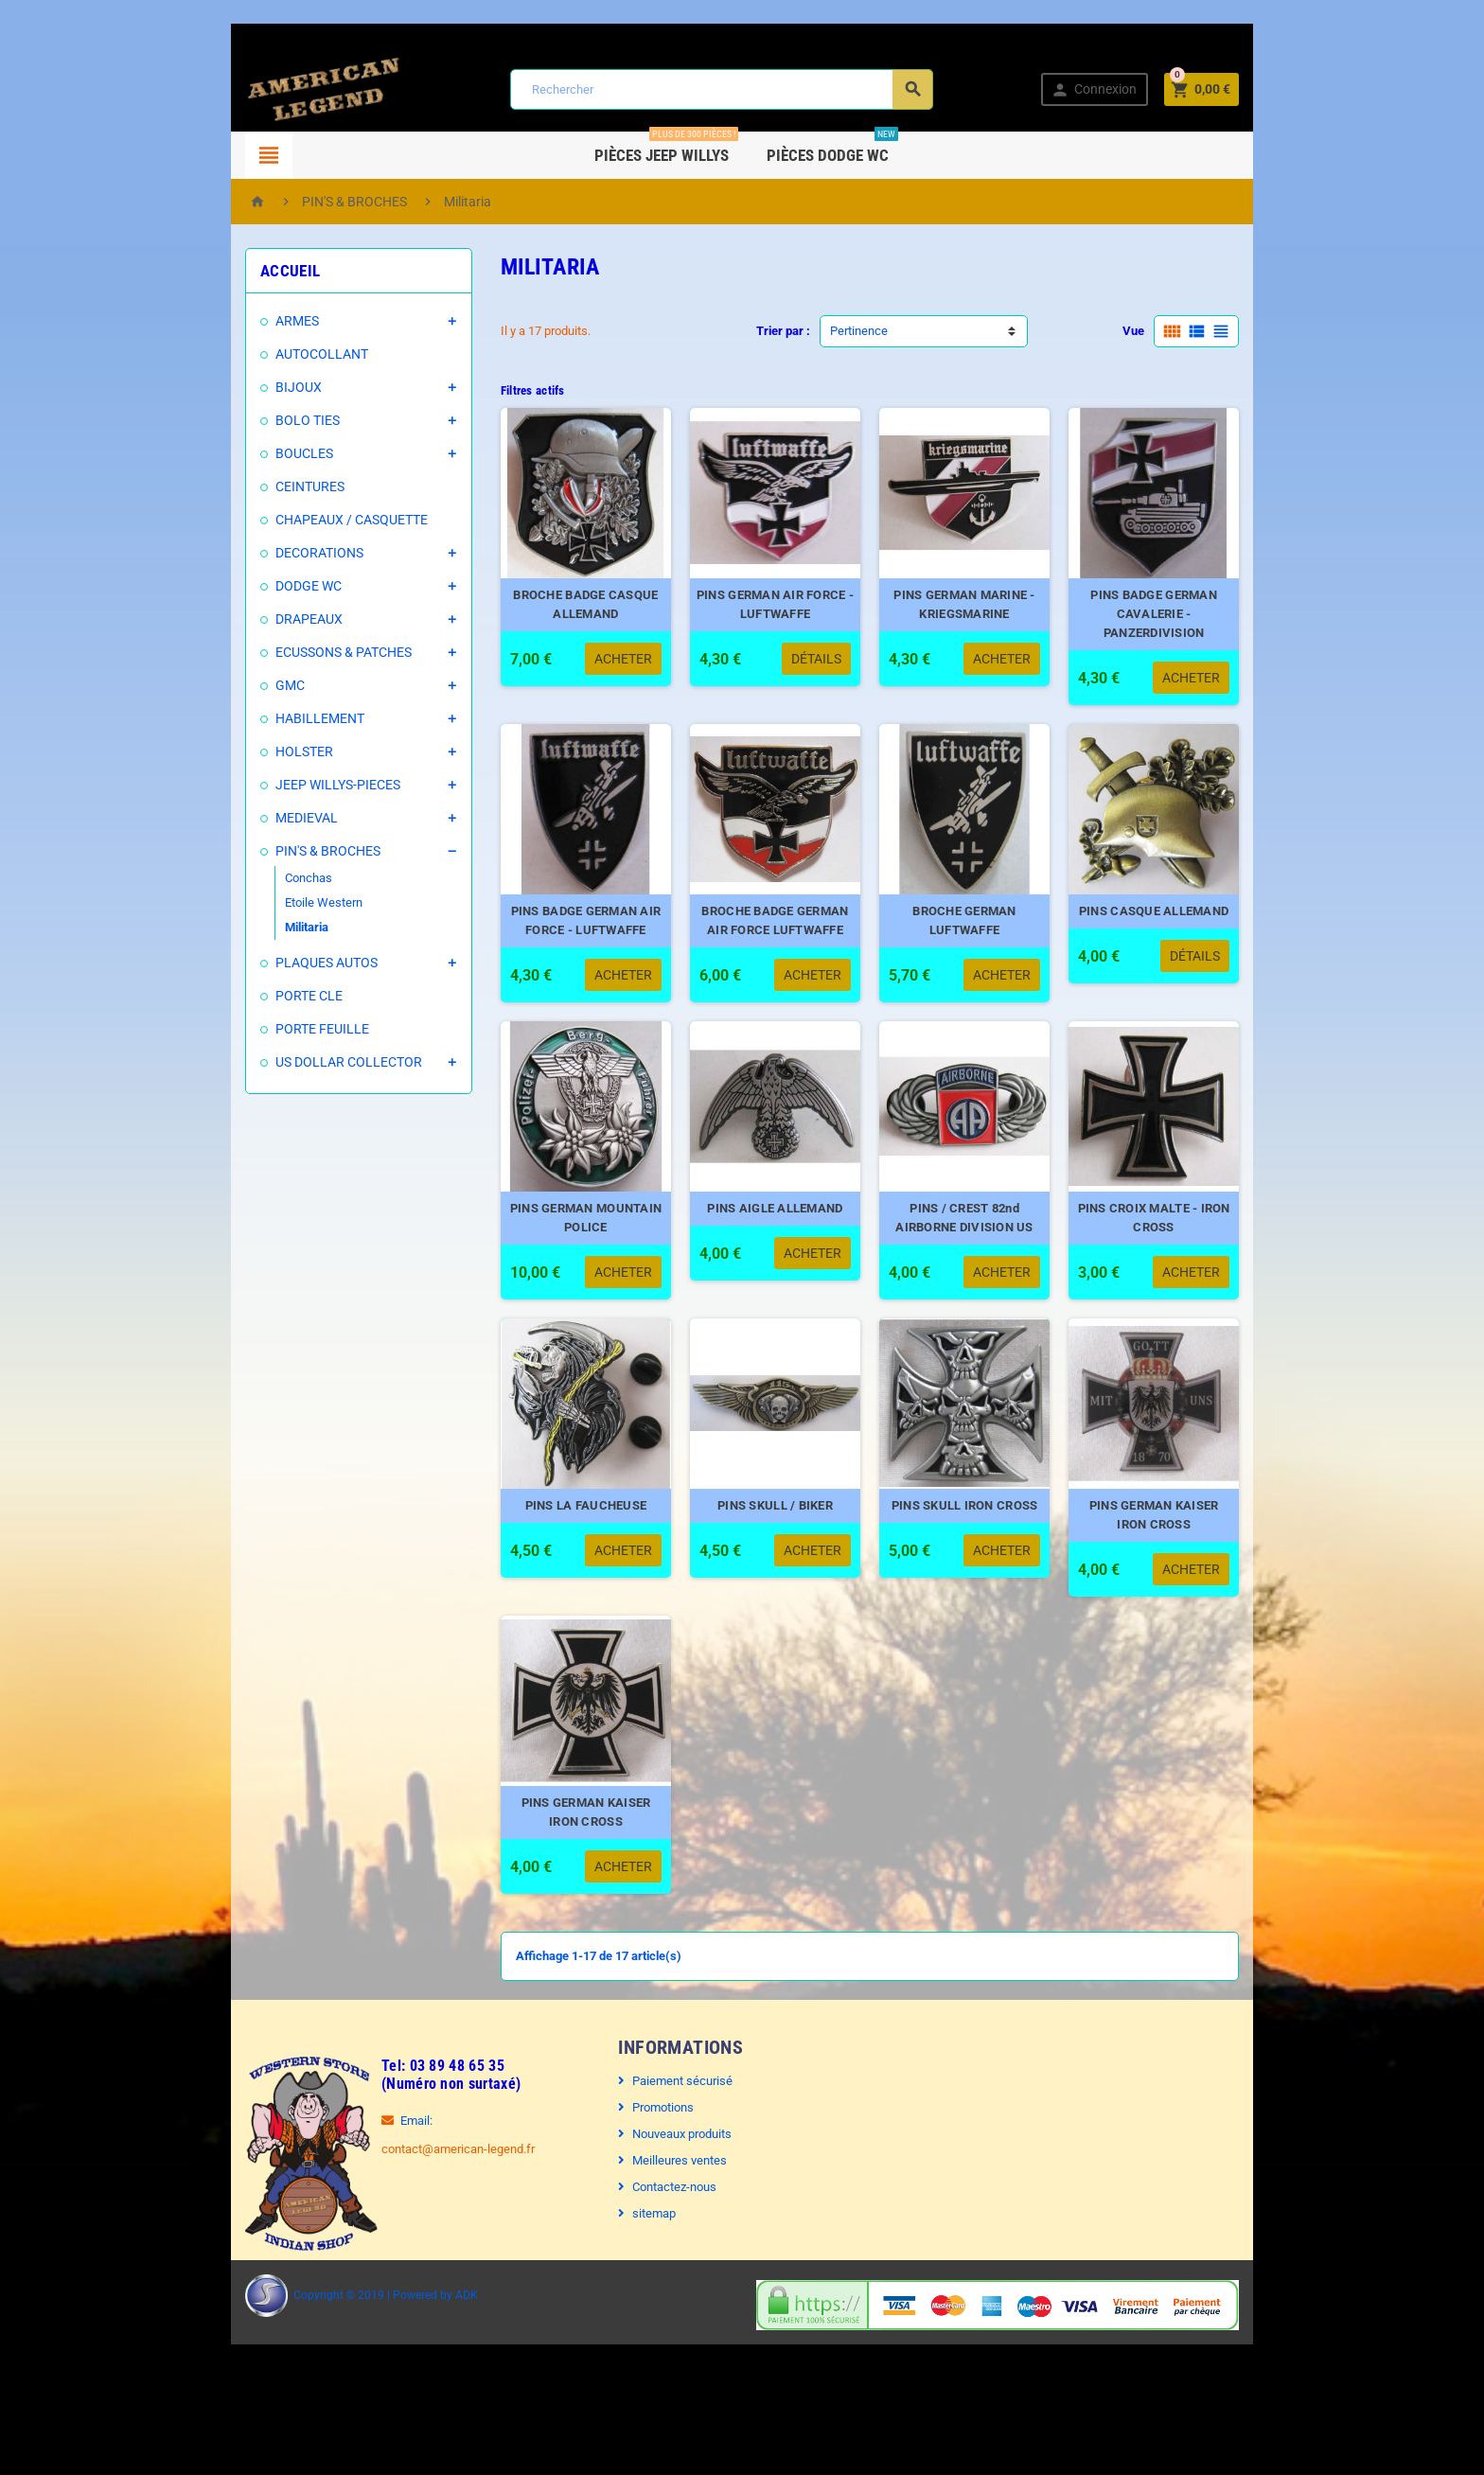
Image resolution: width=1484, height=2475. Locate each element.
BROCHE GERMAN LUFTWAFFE (987, 931)
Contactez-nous (661, 2265)
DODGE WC (256, 585)
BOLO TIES (255, 420)
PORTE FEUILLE (270, 1028)
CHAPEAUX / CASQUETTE (299, 519)
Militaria (254, 927)
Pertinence (859, 331)
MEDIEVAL (254, 817)
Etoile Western (271, 902)
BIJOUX (246, 387)
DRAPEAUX (257, 619)
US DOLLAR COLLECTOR (296, 1062)
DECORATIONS (267, 552)
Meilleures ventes (666, 2239)
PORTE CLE (257, 995)
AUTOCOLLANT (269, 354)
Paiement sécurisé (669, 2159)
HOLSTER (252, 751)
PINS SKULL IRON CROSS (987, 1564)
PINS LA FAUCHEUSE (570, 1564)
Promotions (649, 2186)
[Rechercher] (719, 89)
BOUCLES (252, 453)
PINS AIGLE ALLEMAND (778, 1248)
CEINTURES (257, 486)
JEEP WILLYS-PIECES (285, 784)
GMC (238, 685)
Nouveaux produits (668, 2212)
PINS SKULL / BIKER (779, 1564)
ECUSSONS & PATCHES (291, 652)
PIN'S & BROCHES (275, 850)
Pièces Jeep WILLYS (667, 148)
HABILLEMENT (267, 718)
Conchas (256, 878)
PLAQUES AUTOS (274, 962)
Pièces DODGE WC (833, 148)
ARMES (245, 320)
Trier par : (783, 331)
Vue (1185, 331)
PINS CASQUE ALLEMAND (1196, 931)
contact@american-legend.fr (406, 2227)
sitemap (640, 2292)
